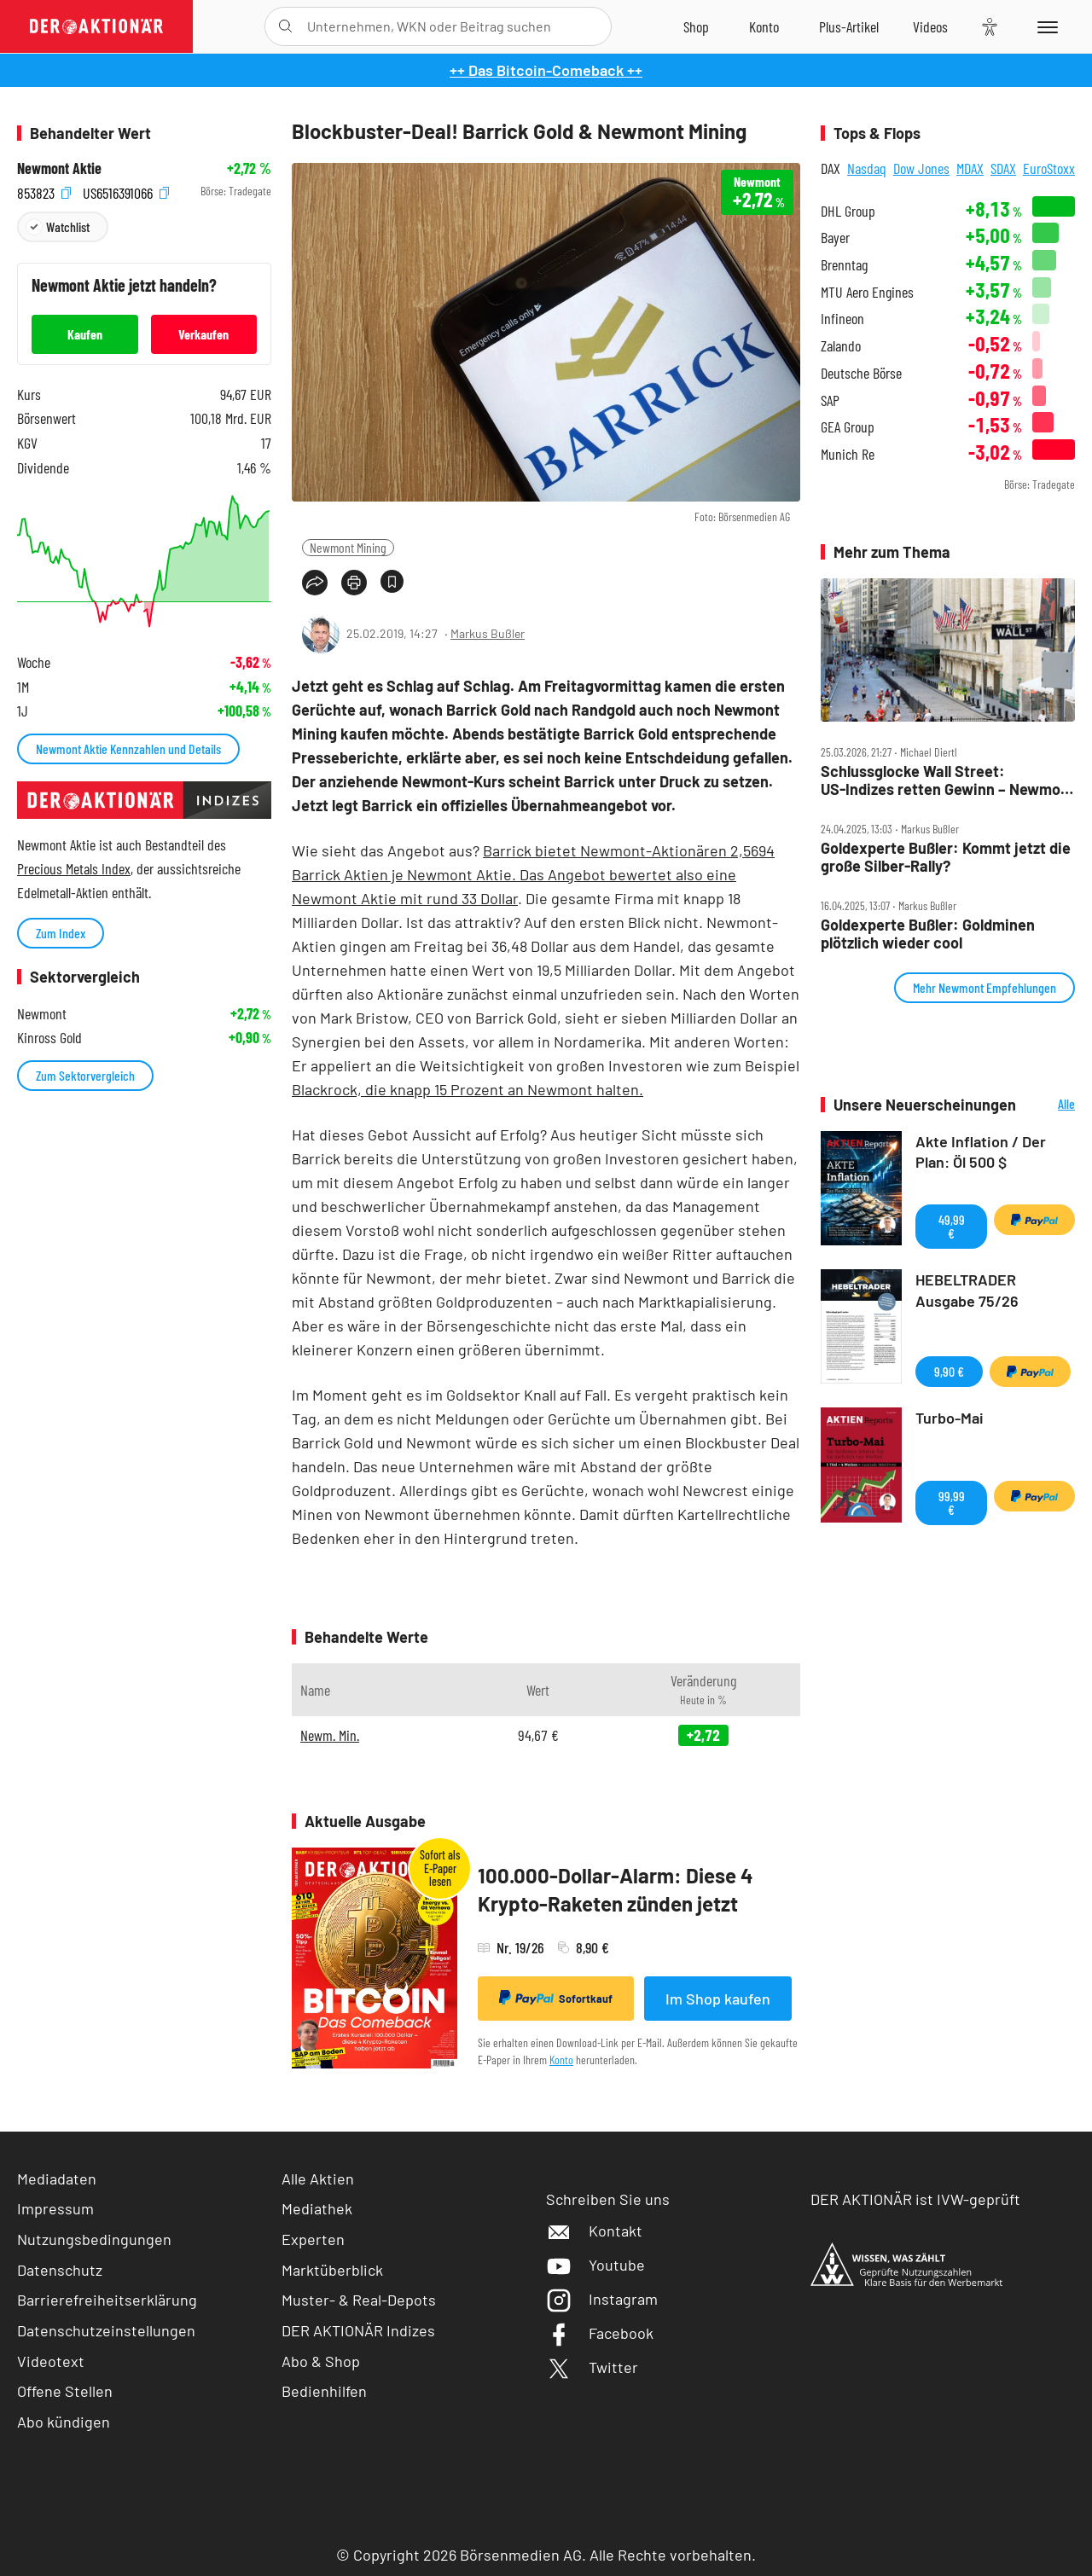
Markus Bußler (487, 633)
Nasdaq (866, 168)
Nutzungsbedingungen (94, 2239)
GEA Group (847, 427)
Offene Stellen (65, 2391)
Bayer (835, 238)
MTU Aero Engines (867, 292)
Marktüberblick (332, 2269)
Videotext (50, 2361)
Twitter (592, 2367)
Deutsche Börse (861, 373)
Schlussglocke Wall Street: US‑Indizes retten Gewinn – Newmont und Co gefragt (948, 780)
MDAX (970, 168)
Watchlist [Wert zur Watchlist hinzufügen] (68, 226)
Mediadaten (56, 2178)
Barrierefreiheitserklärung (107, 2299)
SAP (830, 400)
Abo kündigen (63, 2421)
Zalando (841, 346)
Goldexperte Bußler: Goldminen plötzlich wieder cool (928, 933)
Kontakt (594, 2230)
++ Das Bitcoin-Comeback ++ (546, 70)
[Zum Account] (764, 26)
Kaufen (84, 334)
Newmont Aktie (59, 168)
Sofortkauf (556, 1997)
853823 (44, 191)
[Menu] (1044, 26)
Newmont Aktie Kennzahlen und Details (128, 748)
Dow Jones (921, 168)
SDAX (1003, 168)
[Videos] (930, 26)
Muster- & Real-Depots (359, 2299)
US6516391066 (126, 191)
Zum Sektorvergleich (85, 1075)
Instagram (602, 2298)
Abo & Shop (321, 2361)
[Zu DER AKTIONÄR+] (849, 26)
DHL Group (848, 211)
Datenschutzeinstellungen (106, 2331)
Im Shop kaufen (717, 1998)
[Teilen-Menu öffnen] (315, 582)
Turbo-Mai (949, 1417)
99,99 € (951, 1502)
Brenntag (844, 265)
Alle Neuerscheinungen (1050, 1105)
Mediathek (317, 2208)
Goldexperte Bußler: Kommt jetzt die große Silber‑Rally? (946, 856)
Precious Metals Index (74, 868)
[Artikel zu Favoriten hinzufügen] (392, 581)
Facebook (599, 2333)
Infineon (842, 319)
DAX (830, 168)
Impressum (55, 2208)
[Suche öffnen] (285, 26)
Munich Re (847, 454)
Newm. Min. (329, 1735)
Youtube (595, 2264)
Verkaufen (203, 334)
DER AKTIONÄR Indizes (358, 2330)
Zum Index (60, 933)
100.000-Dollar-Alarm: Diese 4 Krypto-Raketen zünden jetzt (615, 1890)
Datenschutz (59, 2269)
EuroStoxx (1049, 168)
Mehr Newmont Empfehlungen (984, 987)
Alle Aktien (318, 2178)
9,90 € (949, 1371)
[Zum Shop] (696, 26)
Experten (313, 2239)
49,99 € (951, 1226)
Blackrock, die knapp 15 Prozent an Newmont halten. (467, 1089)
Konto (561, 2059)
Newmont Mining (348, 547)
